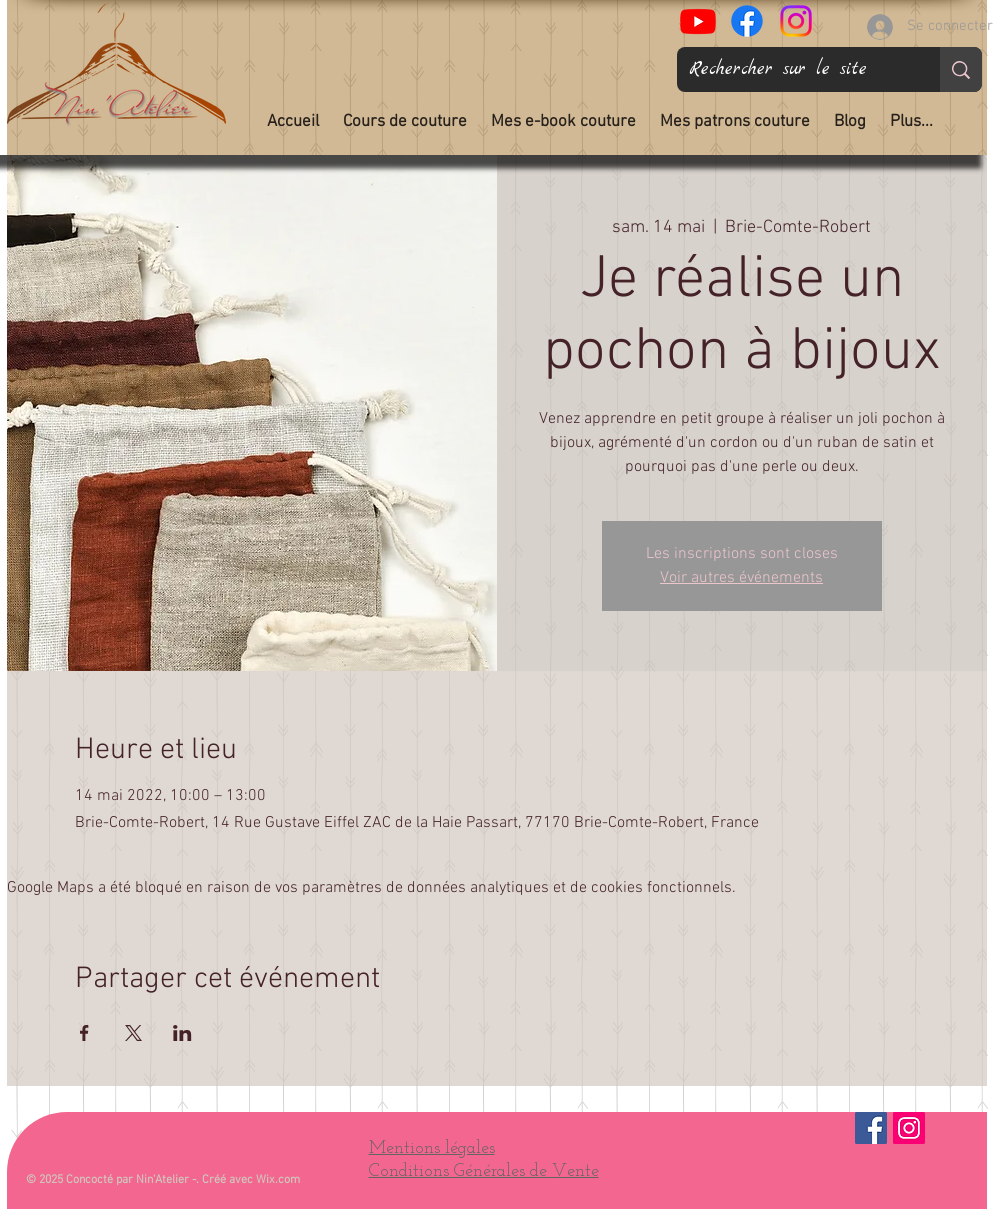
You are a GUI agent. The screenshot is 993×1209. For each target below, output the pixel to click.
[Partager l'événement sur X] (133, 1033)
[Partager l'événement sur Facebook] (84, 1033)
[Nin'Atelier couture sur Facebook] (747, 21)
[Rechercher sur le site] (793, 69)
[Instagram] (909, 1128)
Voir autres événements (741, 578)
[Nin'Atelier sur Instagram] (796, 21)
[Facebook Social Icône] (871, 1128)
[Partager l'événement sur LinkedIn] (182, 1033)
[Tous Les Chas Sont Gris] (698, 21)
